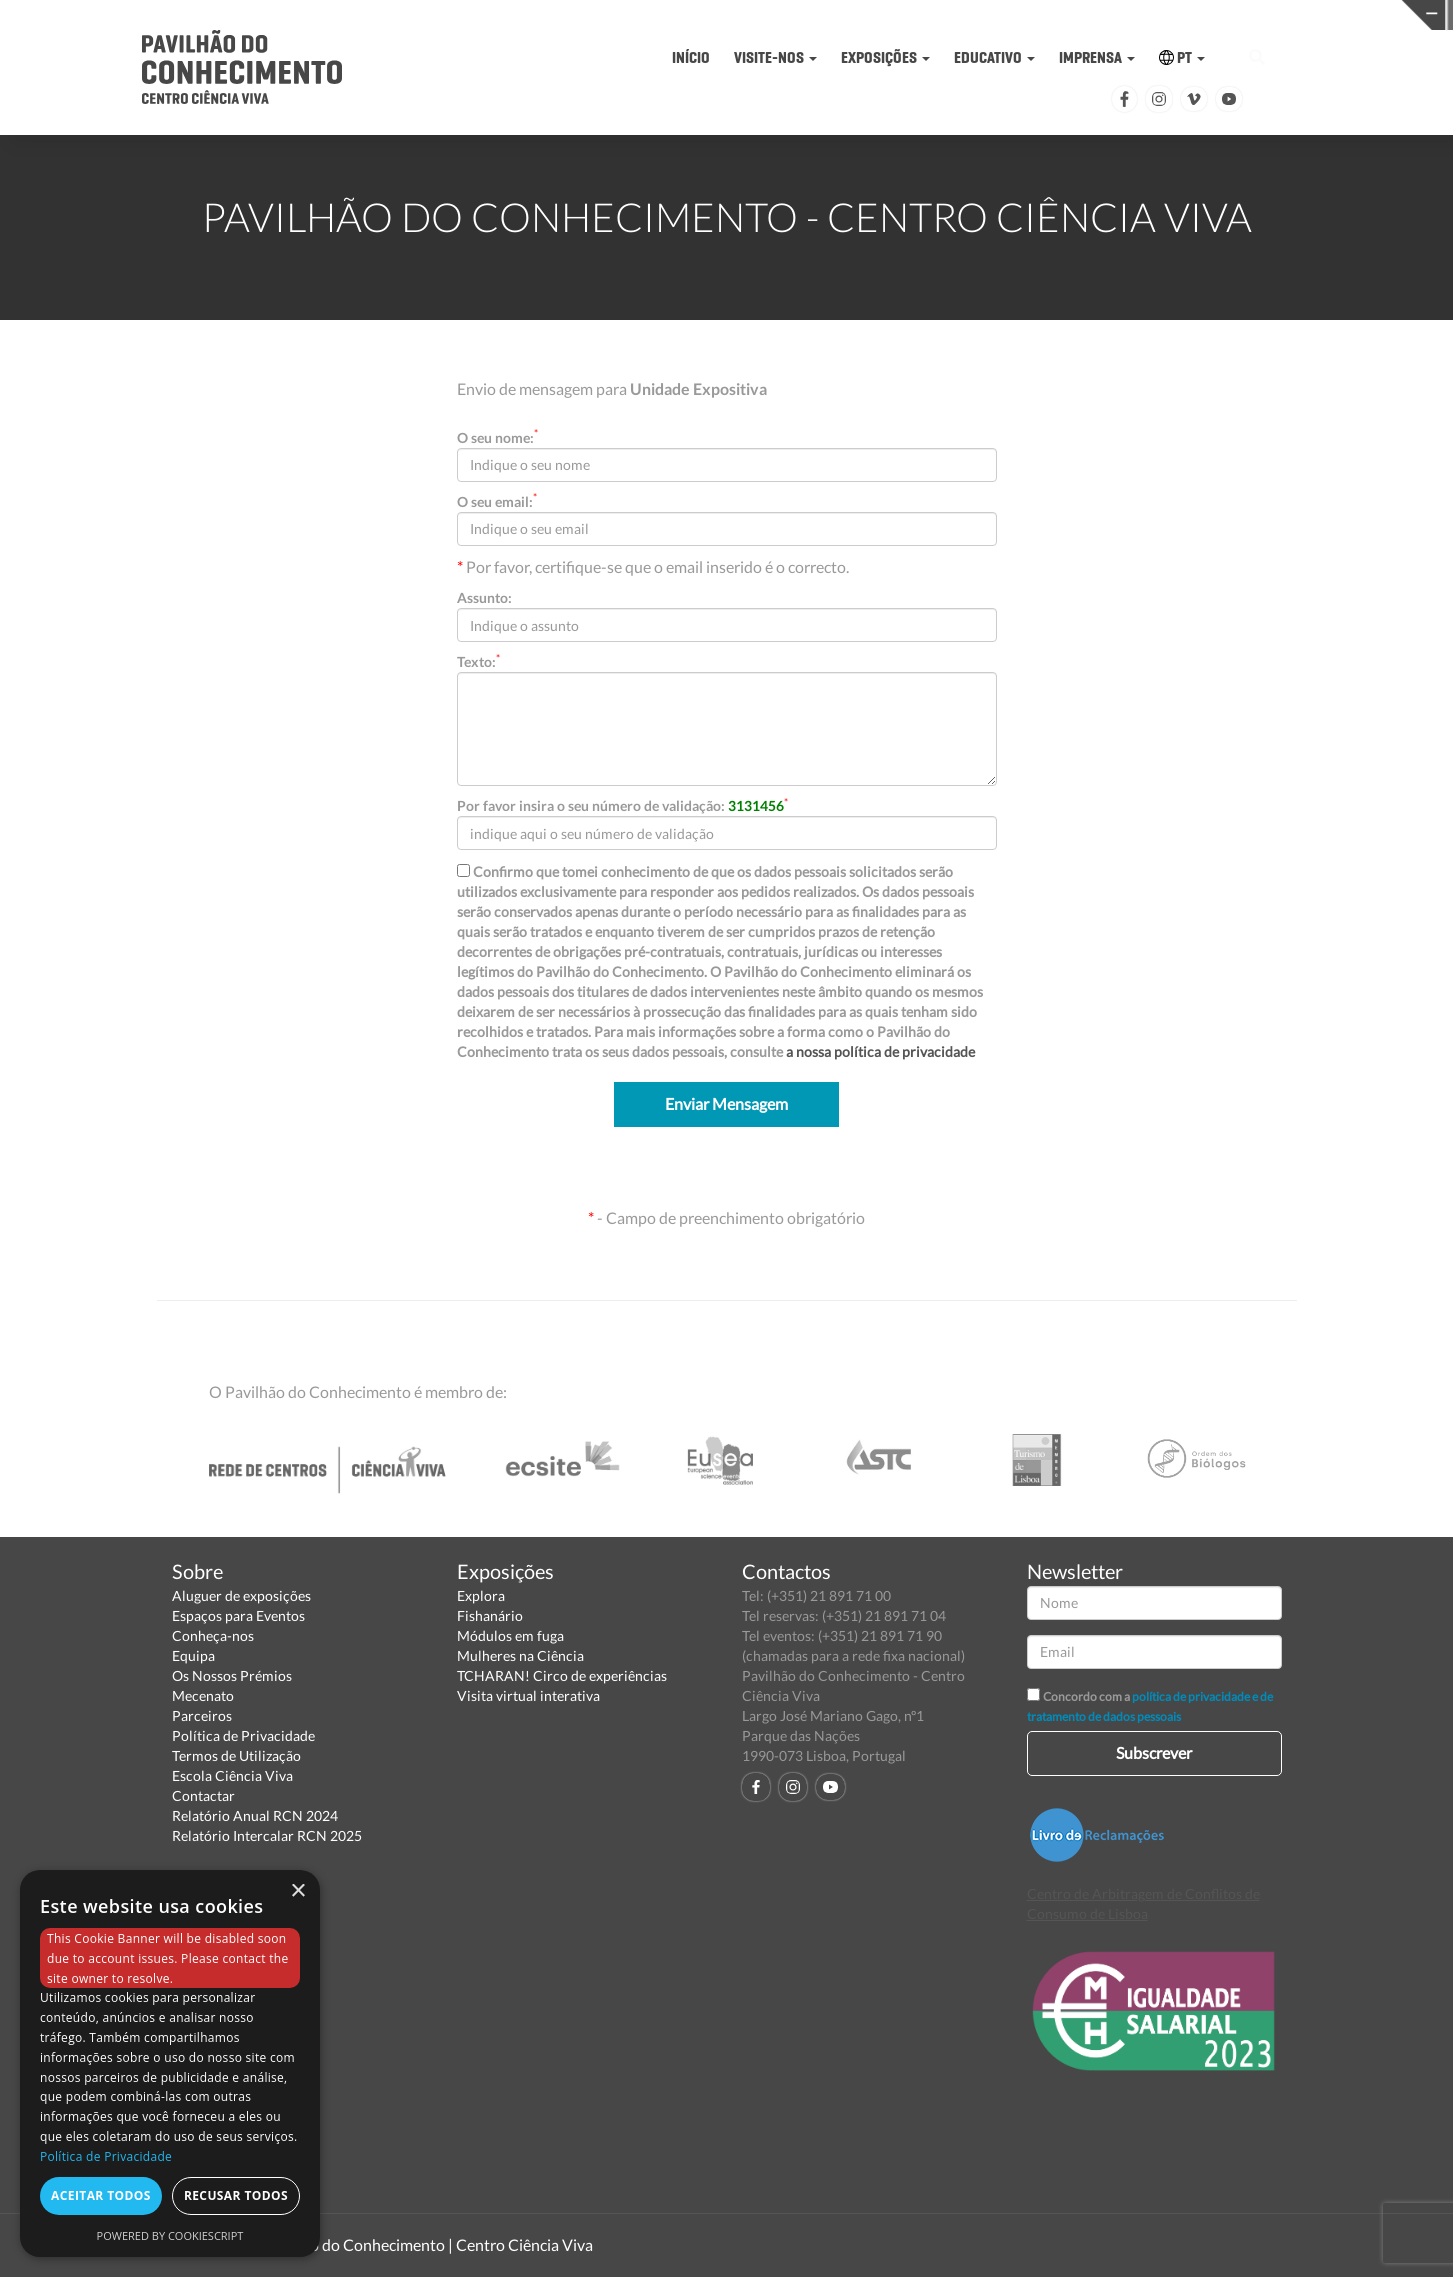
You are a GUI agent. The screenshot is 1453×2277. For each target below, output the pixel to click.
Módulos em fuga (510, 1635)
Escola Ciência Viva (232, 1775)
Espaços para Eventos (238, 1615)
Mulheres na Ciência (520, 1655)
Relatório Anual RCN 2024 (255, 1815)
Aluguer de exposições (241, 1595)
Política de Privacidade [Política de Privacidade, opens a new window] (106, 2156)
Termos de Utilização (236, 1755)
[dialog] (170, 2063)
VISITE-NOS (775, 57)
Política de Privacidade (243, 1735)
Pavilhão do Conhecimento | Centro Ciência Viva (426, 2244)
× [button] (297, 1891)
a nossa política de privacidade (880, 1051)
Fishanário (490, 1615)
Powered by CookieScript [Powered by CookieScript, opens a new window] (170, 2235)
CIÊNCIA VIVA (1039, 13)
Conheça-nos (213, 1635)
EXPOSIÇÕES (885, 57)
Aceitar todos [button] (101, 2195)
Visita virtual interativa (528, 1695)
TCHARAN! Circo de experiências (562, 1675)
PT (1182, 57)
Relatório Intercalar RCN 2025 (267, 1835)
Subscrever (1154, 1752)
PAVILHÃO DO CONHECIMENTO (724, 15)
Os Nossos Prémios (232, 1675)
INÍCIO (691, 57)
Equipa (193, 1655)
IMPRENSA (1097, 57)
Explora (481, 1595)
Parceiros (202, 1715)
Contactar (203, 1795)
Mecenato (203, 1695)
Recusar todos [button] (236, 2195)
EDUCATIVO (994, 57)
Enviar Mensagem (726, 1103)
